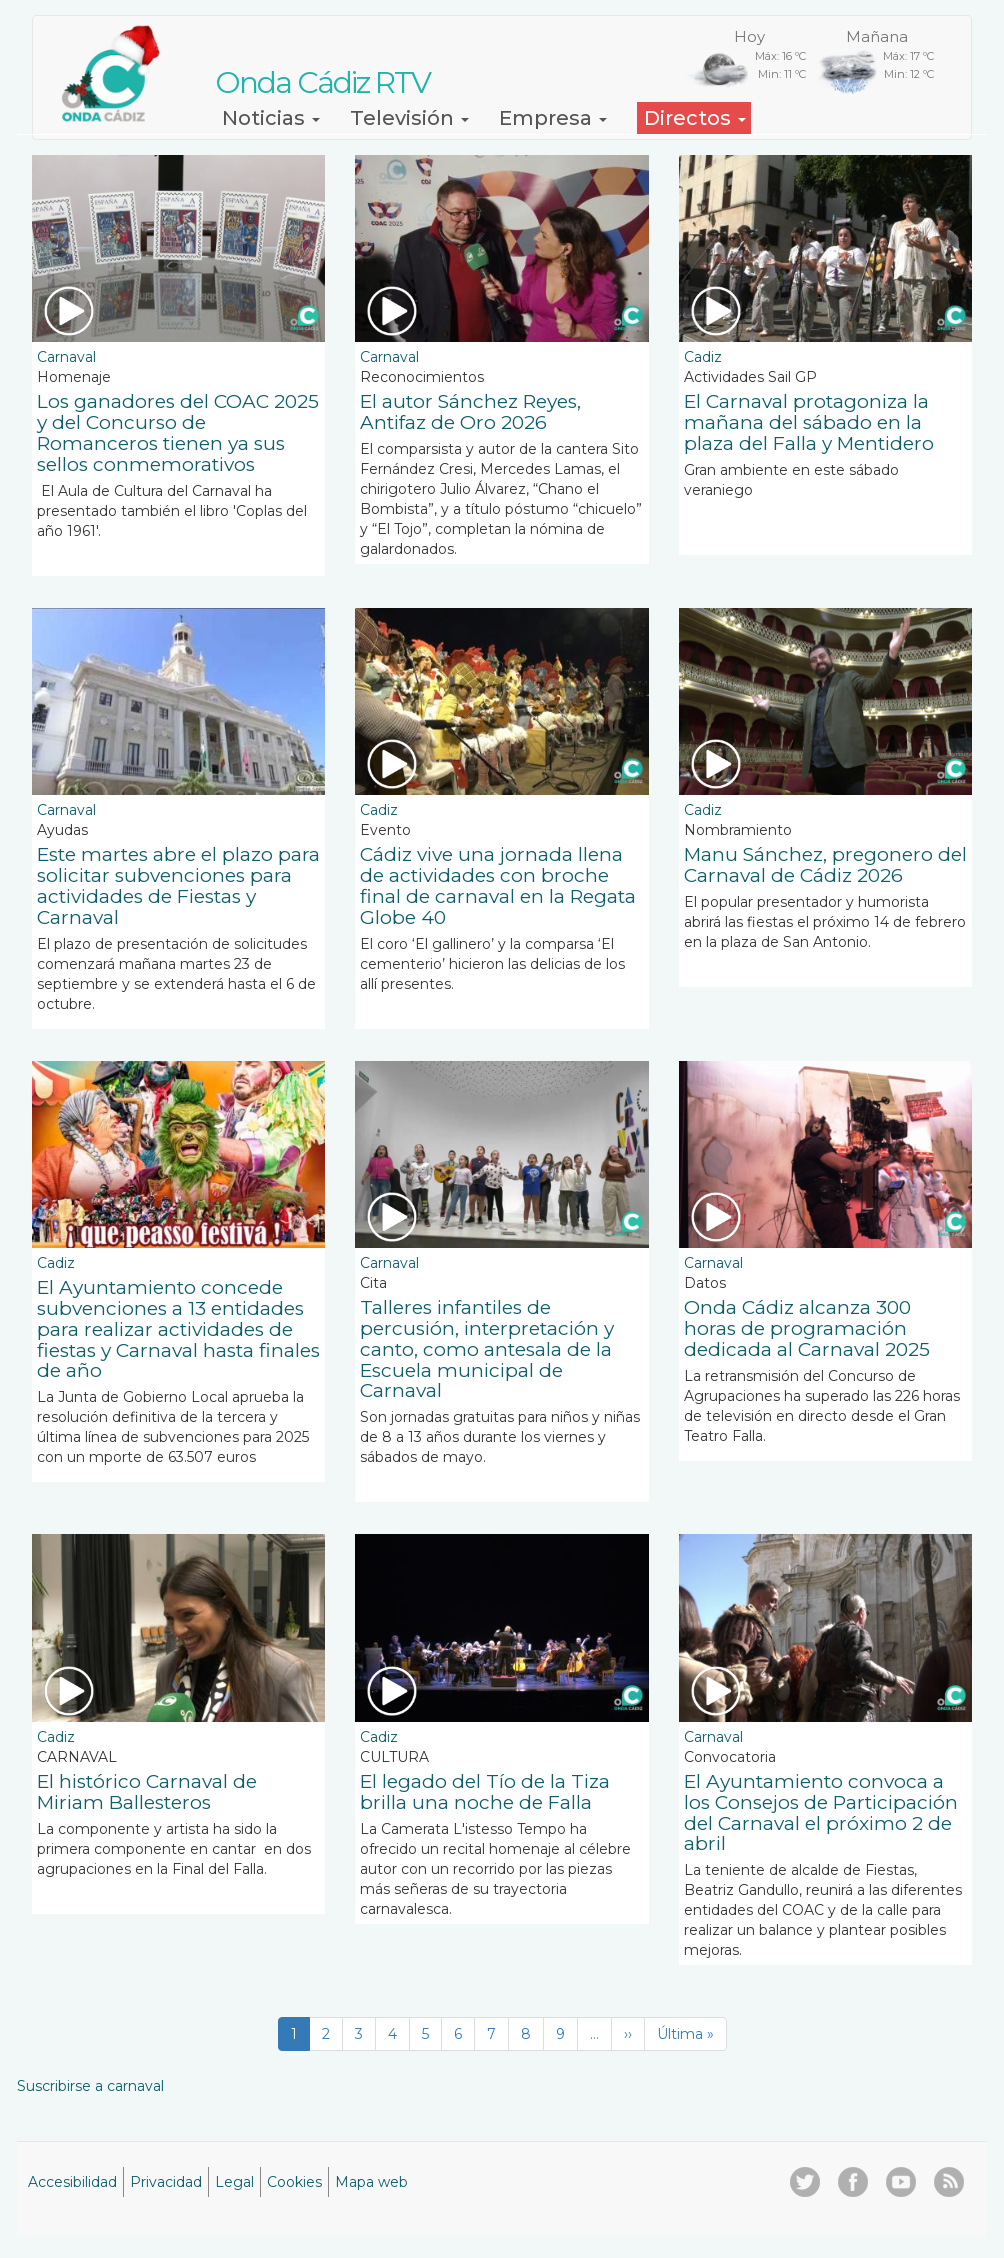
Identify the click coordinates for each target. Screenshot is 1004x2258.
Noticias (271, 118)
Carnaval (66, 357)
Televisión (409, 118)
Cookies (294, 2182)
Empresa (553, 118)
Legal (234, 2182)
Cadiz (703, 357)
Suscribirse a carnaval (90, 2086)
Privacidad (166, 2182)
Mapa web (371, 2182)
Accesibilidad (72, 2182)
